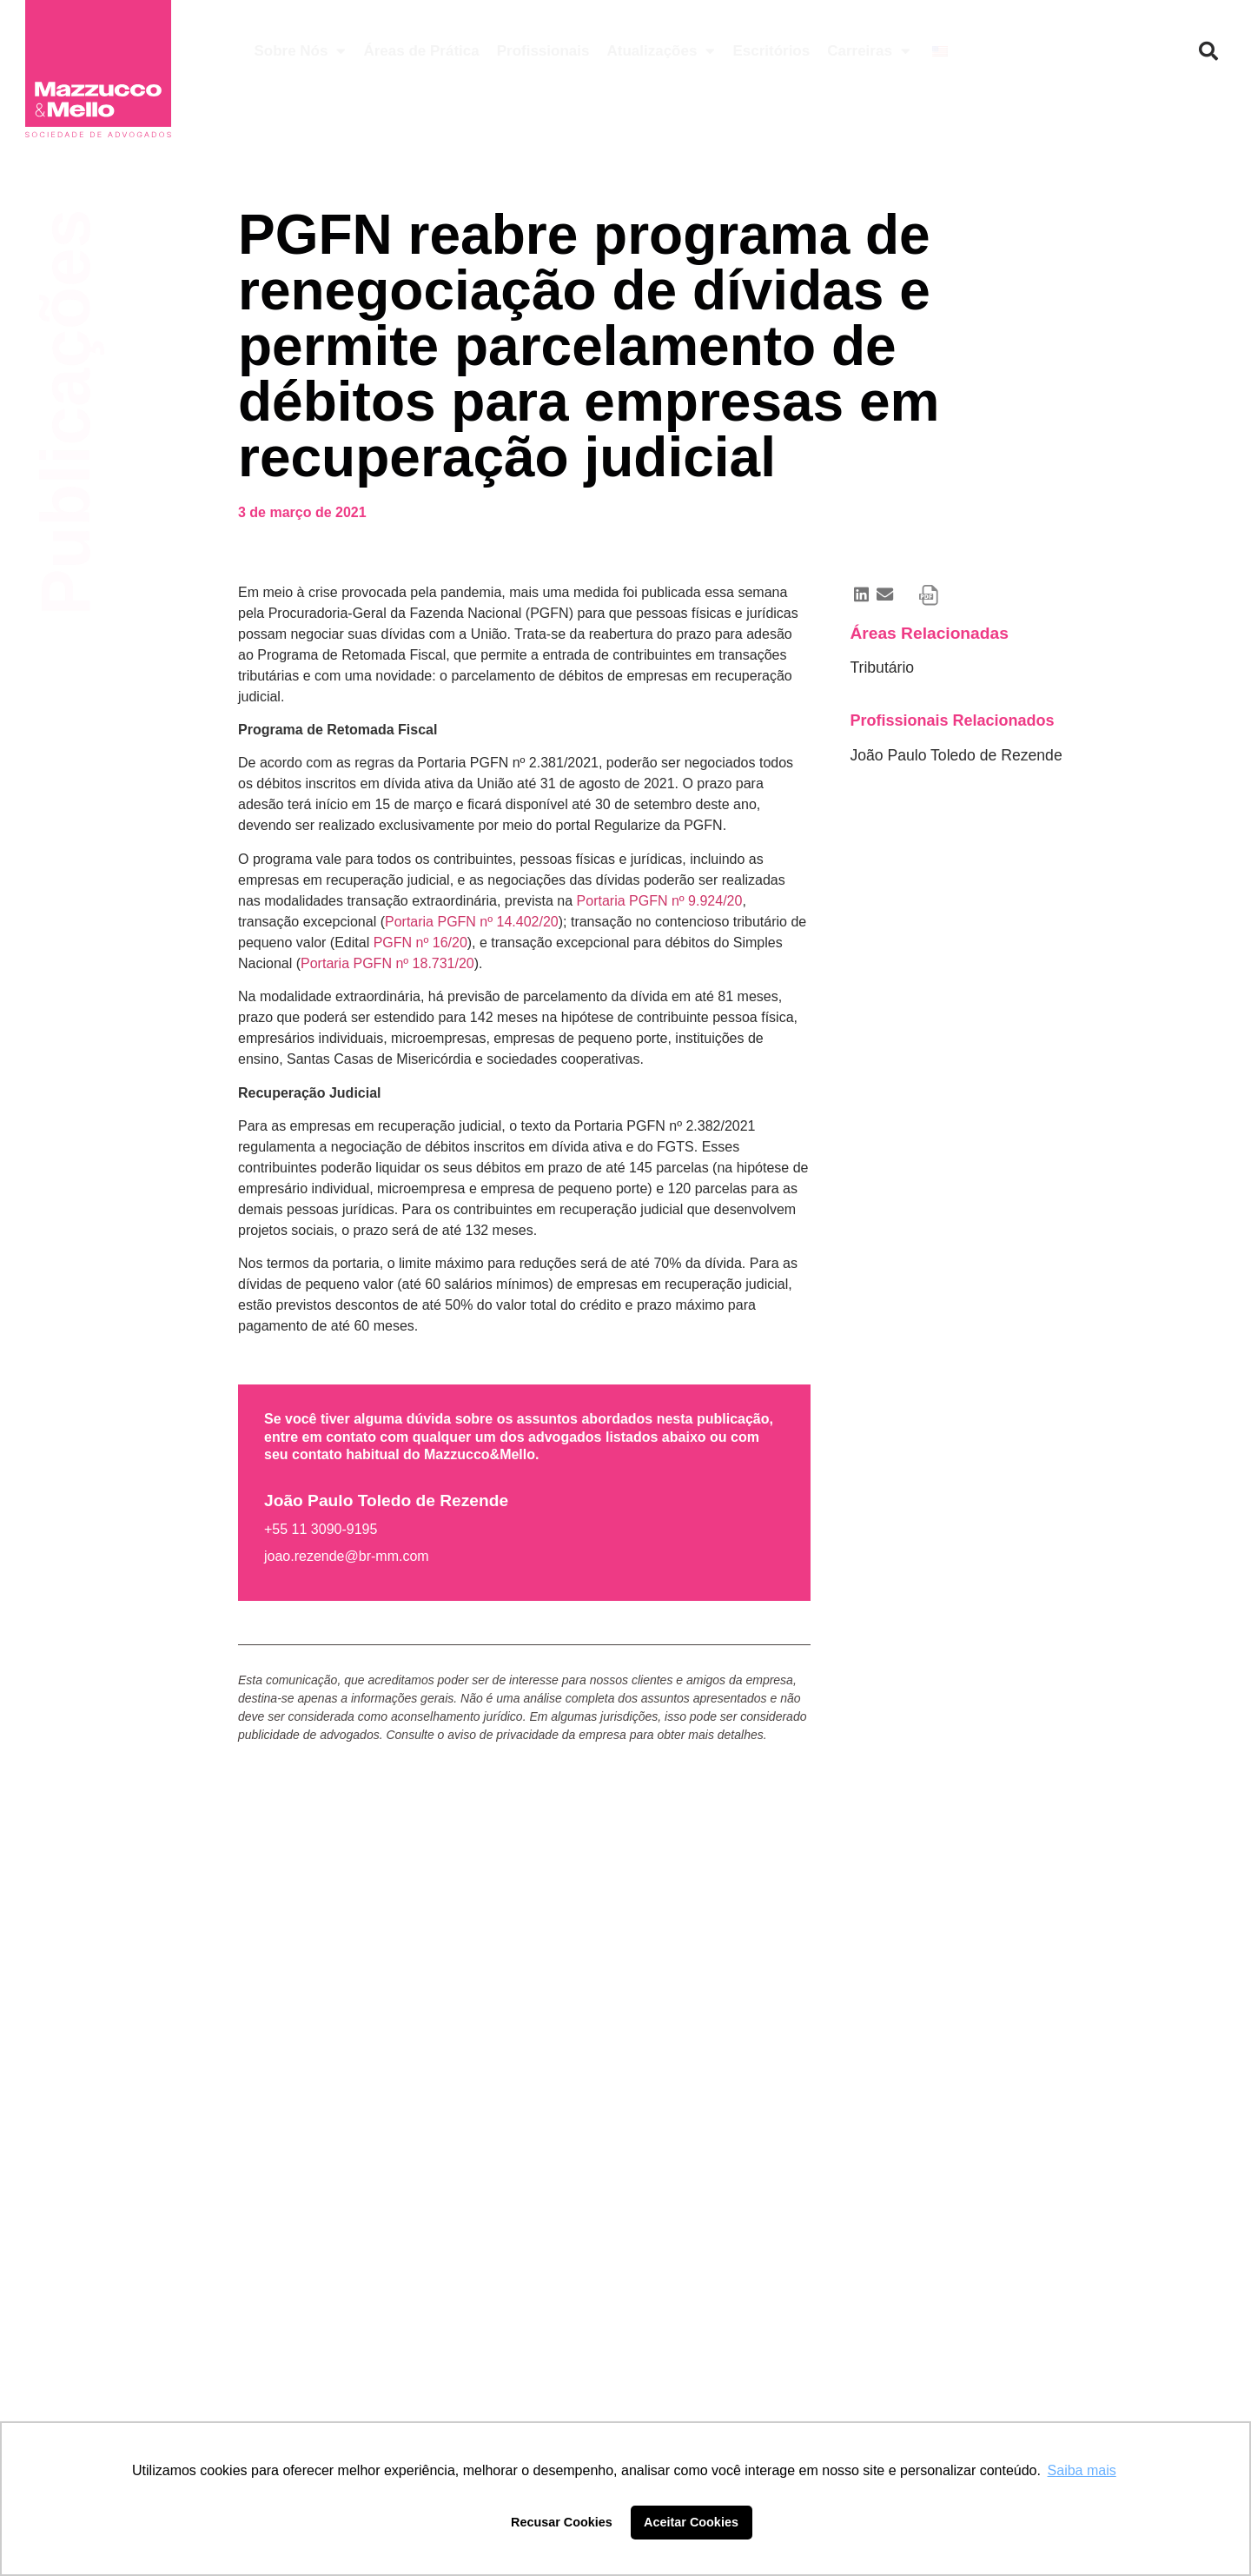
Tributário (882, 667)
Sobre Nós (300, 51)
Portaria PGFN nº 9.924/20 (660, 900)
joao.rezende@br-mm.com (346, 1556)
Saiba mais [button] (1082, 2470)
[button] (1208, 51)
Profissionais (543, 51)
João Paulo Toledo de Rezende (956, 755)
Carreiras (868, 51)
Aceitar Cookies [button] (691, 2522)
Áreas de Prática (421, 51)
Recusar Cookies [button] (561, 2522)
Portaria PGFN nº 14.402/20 (472, 921)
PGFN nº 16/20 (420, 942)
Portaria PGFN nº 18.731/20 (387, 963)
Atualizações (660, 51)
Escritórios (771, 51)
